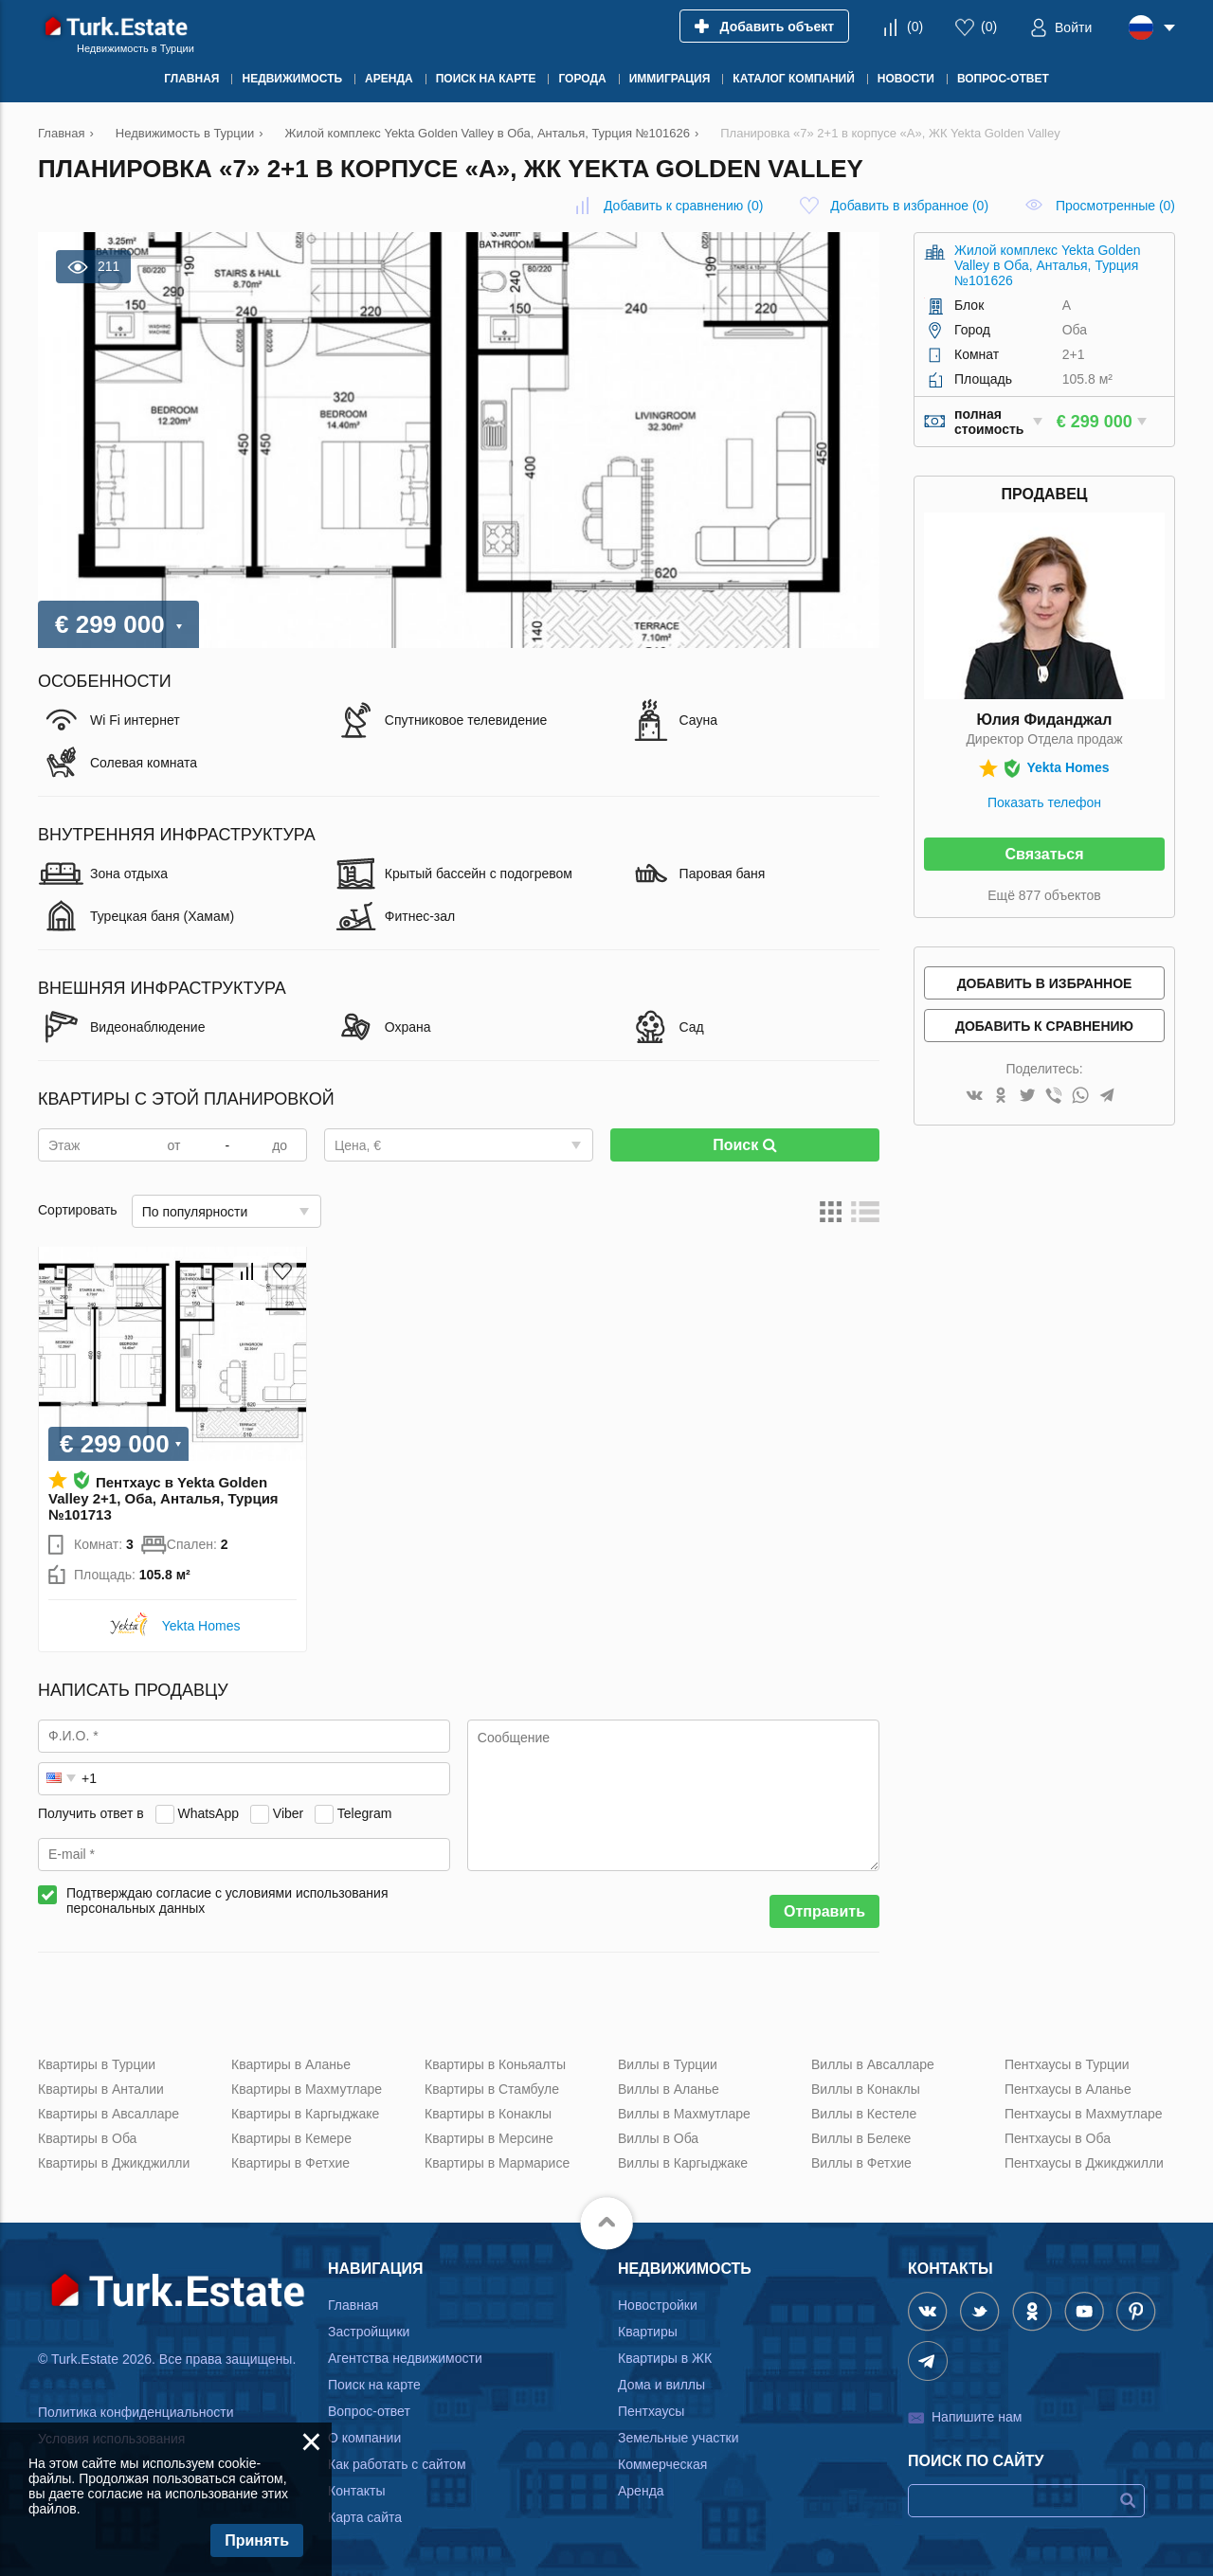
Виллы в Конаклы (865, 2089)
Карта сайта (365, 2517)
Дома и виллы (661, 2384)
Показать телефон (1044, 802)
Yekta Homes (201, 1625)
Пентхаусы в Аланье (1068, 2089)
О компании (364, 2437)
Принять (257, 2540)
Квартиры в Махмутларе (306, 2089)
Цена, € (358, 1145)
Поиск (744, 1145)
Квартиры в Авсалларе (108, 2113)
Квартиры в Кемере (291, 2138)
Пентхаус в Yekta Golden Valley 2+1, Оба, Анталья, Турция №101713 (163, 1498)
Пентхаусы (651, 2411)
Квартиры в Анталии (101, 2089)
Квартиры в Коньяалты (495, 2064)
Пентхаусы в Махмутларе (1084, 2113)
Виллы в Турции (667, 2064)
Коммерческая (662, 2464)
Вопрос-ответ (369, 2411)
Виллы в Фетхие (861, 2163)
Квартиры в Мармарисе (497, 2163)
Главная (353, 2305)
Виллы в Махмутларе (684, 2113)
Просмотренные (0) (1115, 205)
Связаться (1044, 854)
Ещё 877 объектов (1043, 895)
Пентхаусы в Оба (1058, 2138)
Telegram (364, 1813)
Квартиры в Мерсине (489, 2138)
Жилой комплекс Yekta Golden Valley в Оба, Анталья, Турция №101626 (1047, 265)
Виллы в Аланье (668, 2089)
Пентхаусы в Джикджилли (1084, 2163)
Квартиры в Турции (96, 2064)
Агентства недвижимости (405, 2358)
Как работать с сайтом (397, 2464)
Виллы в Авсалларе (872, 2064)
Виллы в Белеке (861, 2138)
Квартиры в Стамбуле (492, 2089)
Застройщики (368, 2331)
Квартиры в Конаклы (488, 2113)
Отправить (824, 1911)
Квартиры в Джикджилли (114, 2163)
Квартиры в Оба (87, 2138)
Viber (288, 1813)
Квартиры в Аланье (291, 2064)
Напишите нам (977, 2416)
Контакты (356, 2490)
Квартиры (648, 2331)
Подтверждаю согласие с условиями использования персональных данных (227, 1900)
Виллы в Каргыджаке (683, 2163)
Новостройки (657, 2305)
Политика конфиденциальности (136, 2412)
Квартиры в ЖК (665, 2358)
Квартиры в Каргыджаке (305, 2113)
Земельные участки (678, 2437)
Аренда (641, 2490)
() (915, 26)
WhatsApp (208, 1813)
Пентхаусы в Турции (1067, 2064)
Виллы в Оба (658, 2138)
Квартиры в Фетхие (290, 2163)
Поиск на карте (374, 2384)
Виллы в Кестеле (863, 2113)
